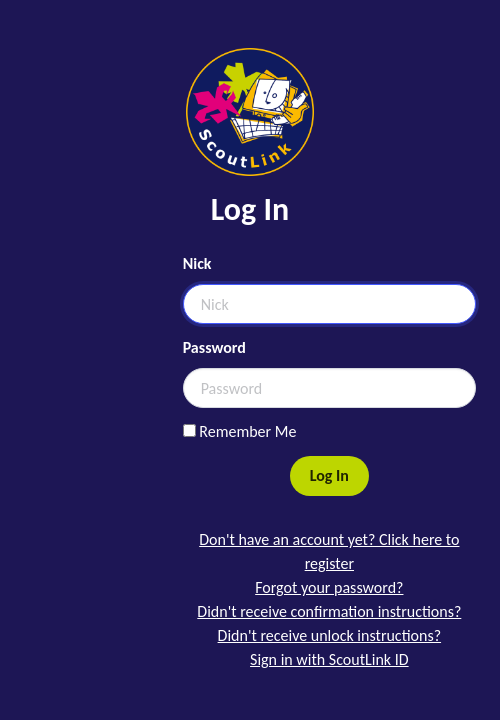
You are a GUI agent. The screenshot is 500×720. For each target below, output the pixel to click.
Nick (197, 263)
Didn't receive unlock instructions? (329, 635)
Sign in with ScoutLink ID (329, 659)
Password (214, 347)
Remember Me (240, 431)
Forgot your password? (329, 587)
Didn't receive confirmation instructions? (329, 611)
